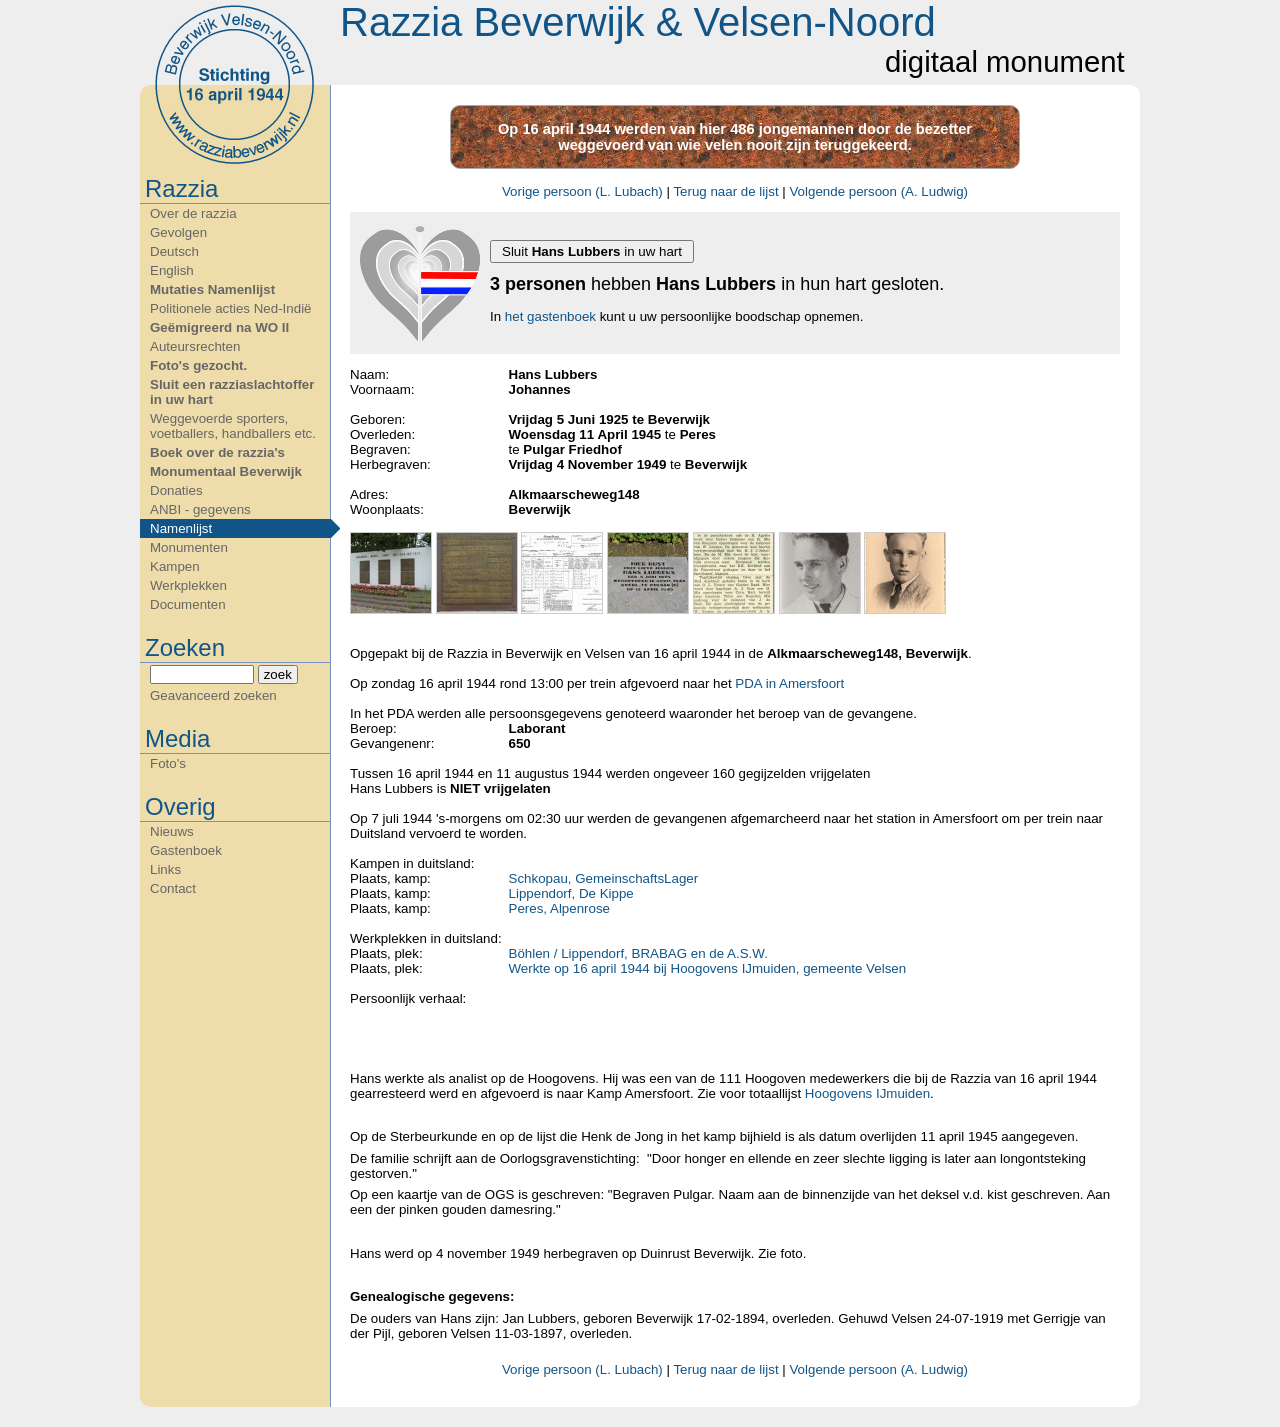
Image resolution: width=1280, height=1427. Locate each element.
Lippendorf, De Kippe (571, 893)
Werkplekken (188, 585)
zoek (278, 674)
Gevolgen (178, 232)
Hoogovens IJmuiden (867, 1093)
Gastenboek (186, 850)
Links (165, 869)
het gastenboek (550, 316)
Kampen (175, 566)
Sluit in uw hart (592, 251)
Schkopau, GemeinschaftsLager (604, 878)
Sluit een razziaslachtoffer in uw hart (232, 392)
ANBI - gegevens (200, 509)
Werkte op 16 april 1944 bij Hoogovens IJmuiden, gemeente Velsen (708, 968)
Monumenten (189, 547)
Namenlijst (181, 528)
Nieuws (172, 831)
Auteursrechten (195, 346)
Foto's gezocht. (198, 365)
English (172, 270)
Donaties (176, 490)
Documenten (188, 604)
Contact (173, 888)
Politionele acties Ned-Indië (231, 308)
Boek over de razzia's (217, 452)
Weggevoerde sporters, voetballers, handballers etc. (233, 426)
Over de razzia (193, 213)
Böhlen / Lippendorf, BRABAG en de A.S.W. (638, 953)
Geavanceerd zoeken (213, 695)
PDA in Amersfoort (789, 683)
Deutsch (174, 251)
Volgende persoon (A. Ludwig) (878, 191)
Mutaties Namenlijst (212, 289)
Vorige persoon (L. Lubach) (582, 191)
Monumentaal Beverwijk (226, 471)
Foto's (168, 763)
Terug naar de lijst (725, 191)
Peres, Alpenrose (560, 908)
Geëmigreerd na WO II (219, 327)
